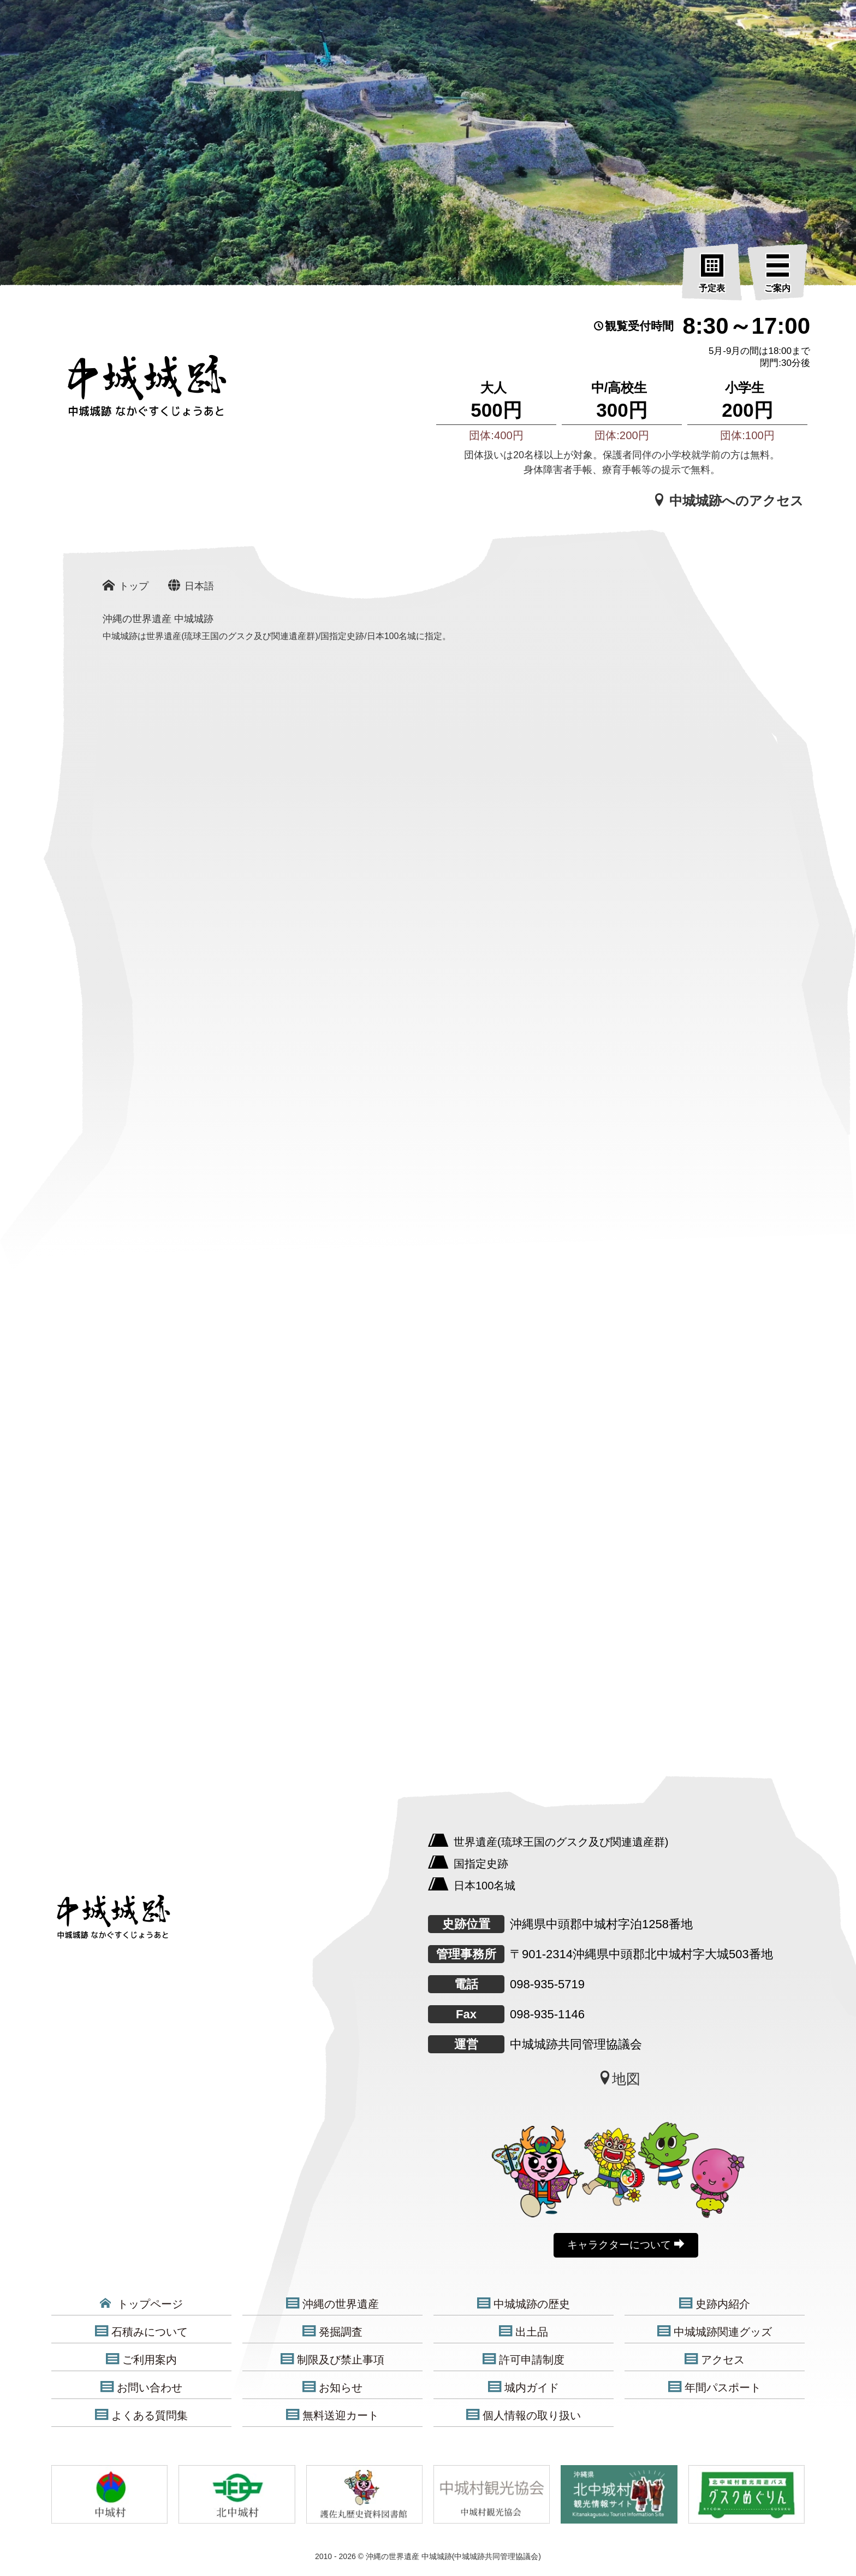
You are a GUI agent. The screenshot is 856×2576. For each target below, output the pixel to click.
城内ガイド (523, 2387)
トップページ (141, 2303)
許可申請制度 (523, 2359)
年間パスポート (714, 2387)
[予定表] (712, 273)
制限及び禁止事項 (332, 2359)
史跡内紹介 (714, 2303)
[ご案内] (777, 273)
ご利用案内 (141, 2359)
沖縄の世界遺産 (332, 2303)
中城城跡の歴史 (523, 2303)
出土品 (523, 2331)
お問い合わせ (141, 2387)
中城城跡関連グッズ (714, 2331)
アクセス (715, 2359)
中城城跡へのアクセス (728, 500)
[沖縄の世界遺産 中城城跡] (130, 392)
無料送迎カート (332, 2415)
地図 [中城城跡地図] (619, 2079)
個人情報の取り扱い (523, 2415)
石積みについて (141, 2331)
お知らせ (332, 2387)
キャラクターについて (625, 2244)
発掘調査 (332, 2331)
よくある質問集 (141, 2415)
